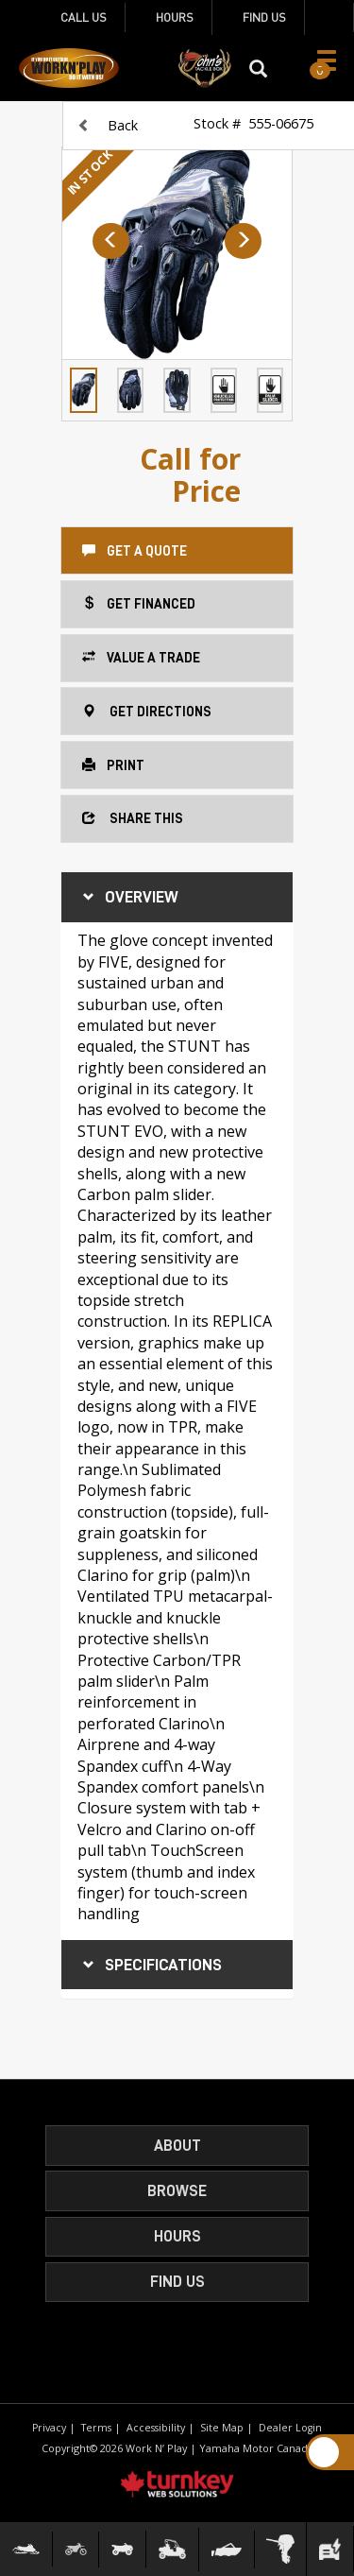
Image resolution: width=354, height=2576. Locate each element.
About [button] (177, 2146)
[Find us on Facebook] (329, 17)
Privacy (49, 2427)
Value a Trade (141, 656)
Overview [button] (128, 896)
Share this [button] (132, 817)
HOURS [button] (177, 2236)
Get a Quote (134, 549)
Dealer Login (290, 2427)
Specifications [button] (150, 1964)
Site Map (222, 2427)
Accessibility (155, 2427)
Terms (96, 2427)
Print (113, 764)
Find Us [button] (177, 2282)
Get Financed (138, 602)
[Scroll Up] (324, 2452)
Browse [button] (177, 2191)
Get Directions (146, 710)
